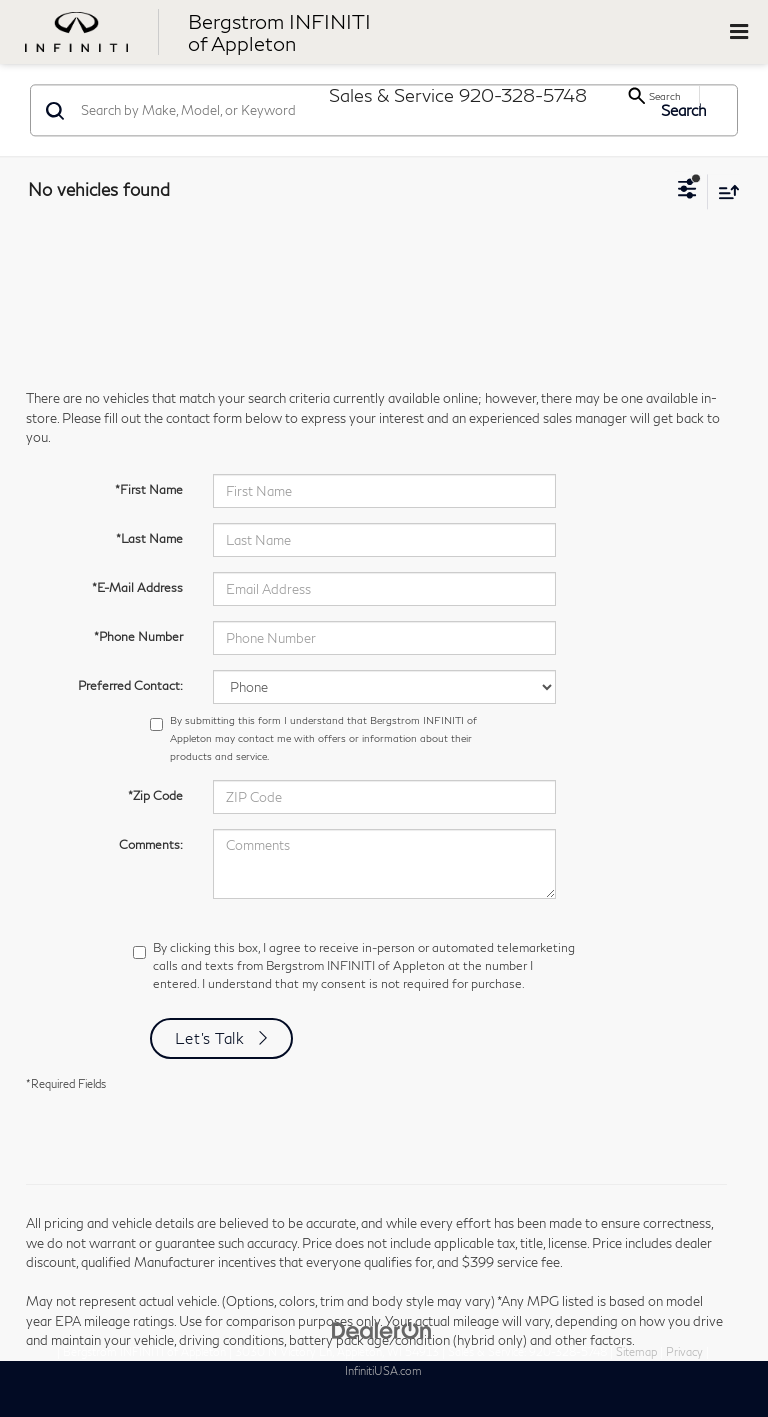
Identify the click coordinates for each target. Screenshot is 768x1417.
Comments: (151, 844)
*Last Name (149, 538)
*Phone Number (138, 636)
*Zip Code (155, 795)
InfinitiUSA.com (383, 1370)
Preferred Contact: (130, 685)
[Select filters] (687, 191)
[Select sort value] (724, 191)
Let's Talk (210, 1038)
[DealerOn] (382, 1329)
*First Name (149, 489)
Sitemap (636, 1351)
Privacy (684, 1351)
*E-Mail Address (137, 587)
